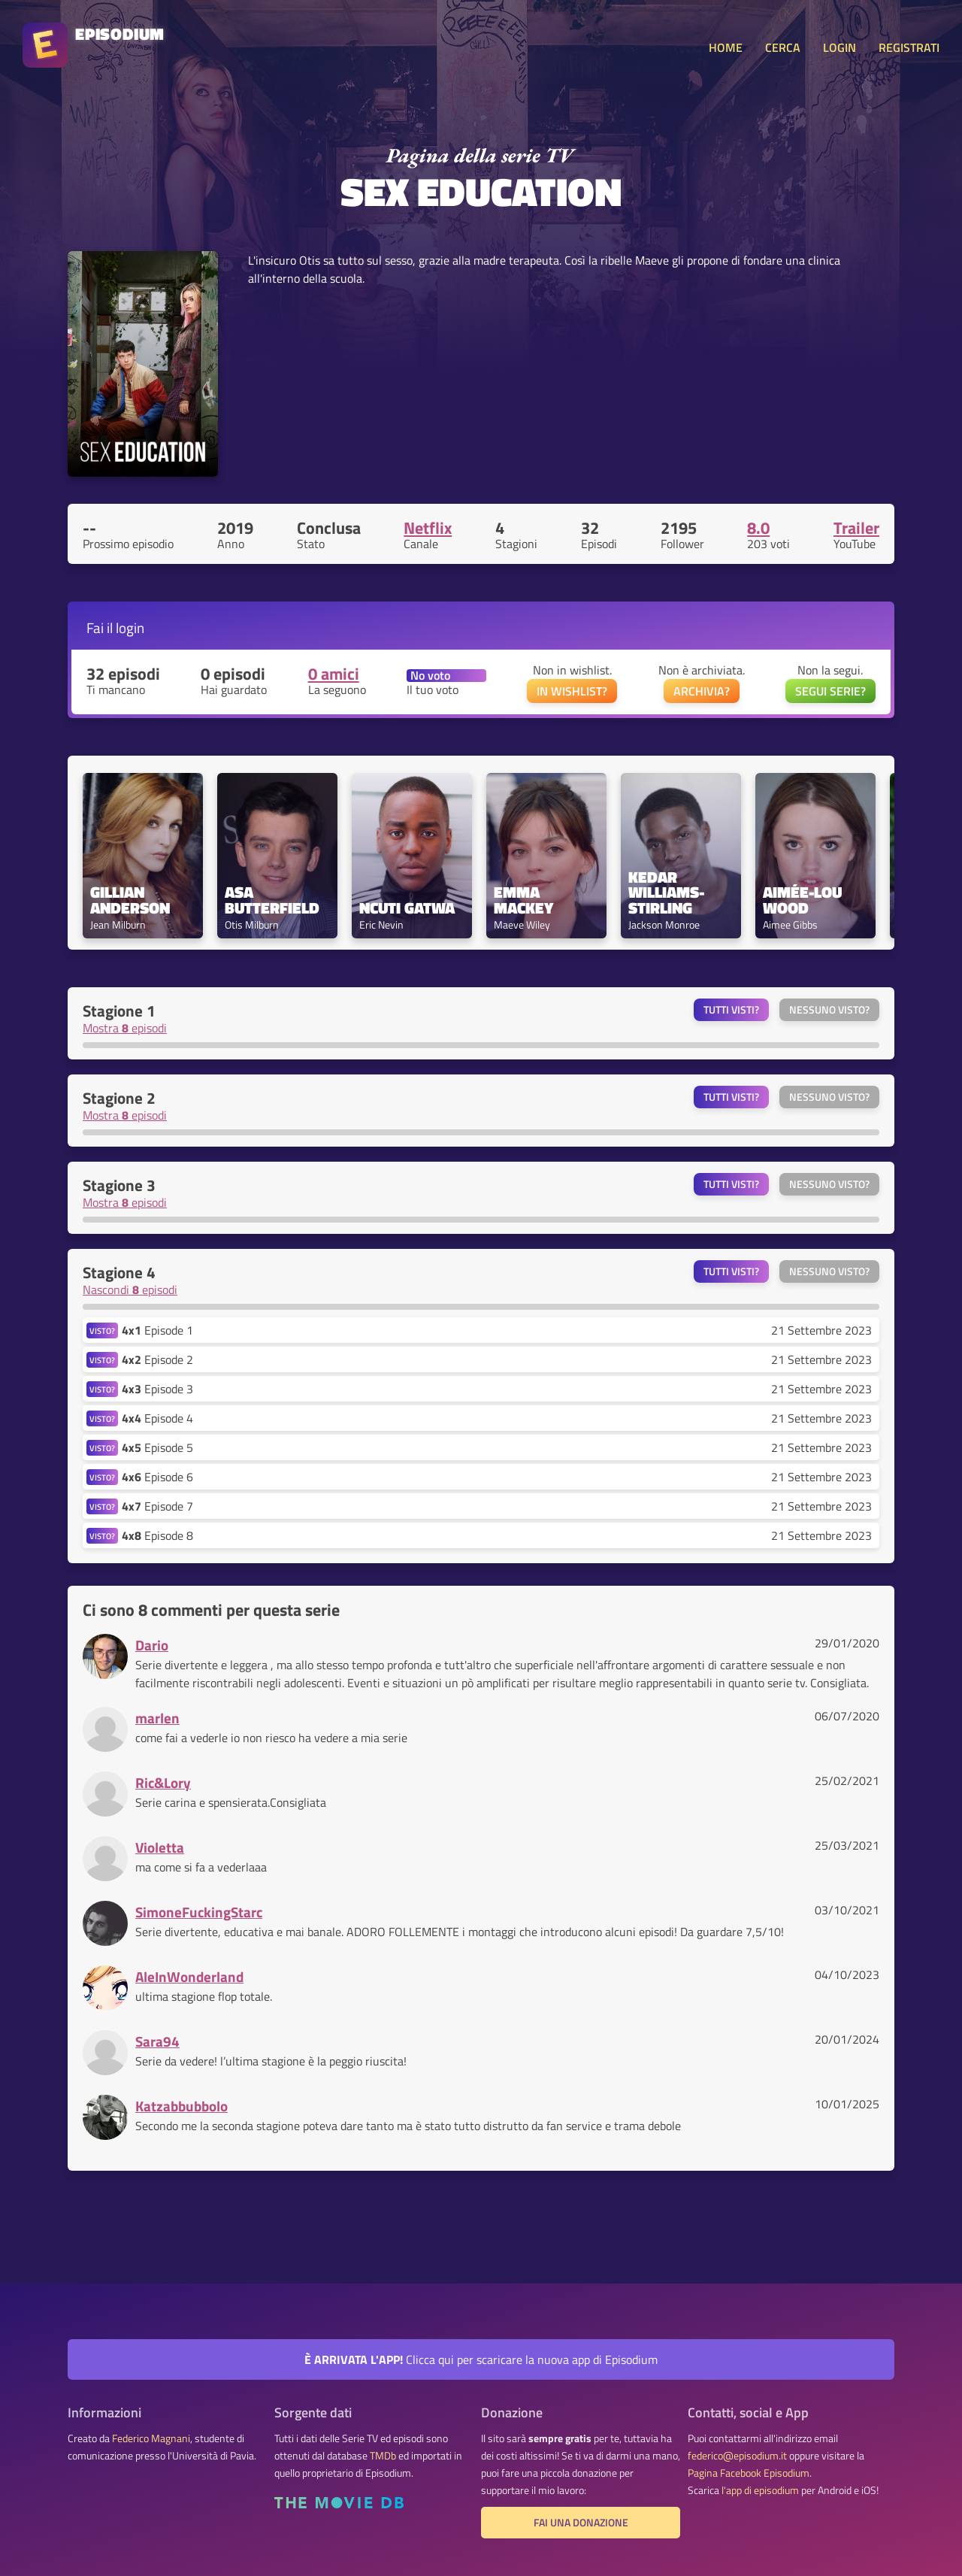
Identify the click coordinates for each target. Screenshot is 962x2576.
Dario (151, 1645)
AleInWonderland (189, 1976)
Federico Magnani (151, 2438)
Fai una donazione (581, 2522)
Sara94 (157, 2041)
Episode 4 (157, 1418)
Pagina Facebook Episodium (748, 2473)
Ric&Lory (163, 1782)
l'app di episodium (760, 2490)
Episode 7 (157, 1506)
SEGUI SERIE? (830, 691)
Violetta (159, 1847)
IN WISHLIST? (572, 691)
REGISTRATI (909, 47)
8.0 (758, 528)
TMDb (383, 2455)
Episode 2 (157, 1359)
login (130, 627)
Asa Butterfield (272, 900)
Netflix (428, 528)
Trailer (856, 528)
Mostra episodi (125, 1028)
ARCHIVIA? (701, 691)
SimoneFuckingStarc (198, 1912)
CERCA (782, 47)
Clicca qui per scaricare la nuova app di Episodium (481, 2359)
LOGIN (839, 47)
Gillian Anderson (130, 900)
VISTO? (102, 1330)
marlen (157, 1718)
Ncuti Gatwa (407, 908)
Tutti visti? (731, 1010)
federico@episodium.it (737, 2455)
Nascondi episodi (130, 1289)
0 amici (333, 673)
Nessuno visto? (829, 1010)
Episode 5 (157, 1447)
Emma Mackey (523, 900)
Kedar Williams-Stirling (666, 892)
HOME (726, 47)
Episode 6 (157, 1477)
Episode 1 (157, 1330)
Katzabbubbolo (181, 2106)
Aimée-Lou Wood (804, 900)
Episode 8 (157, 1535)
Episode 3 (157, 1389)
